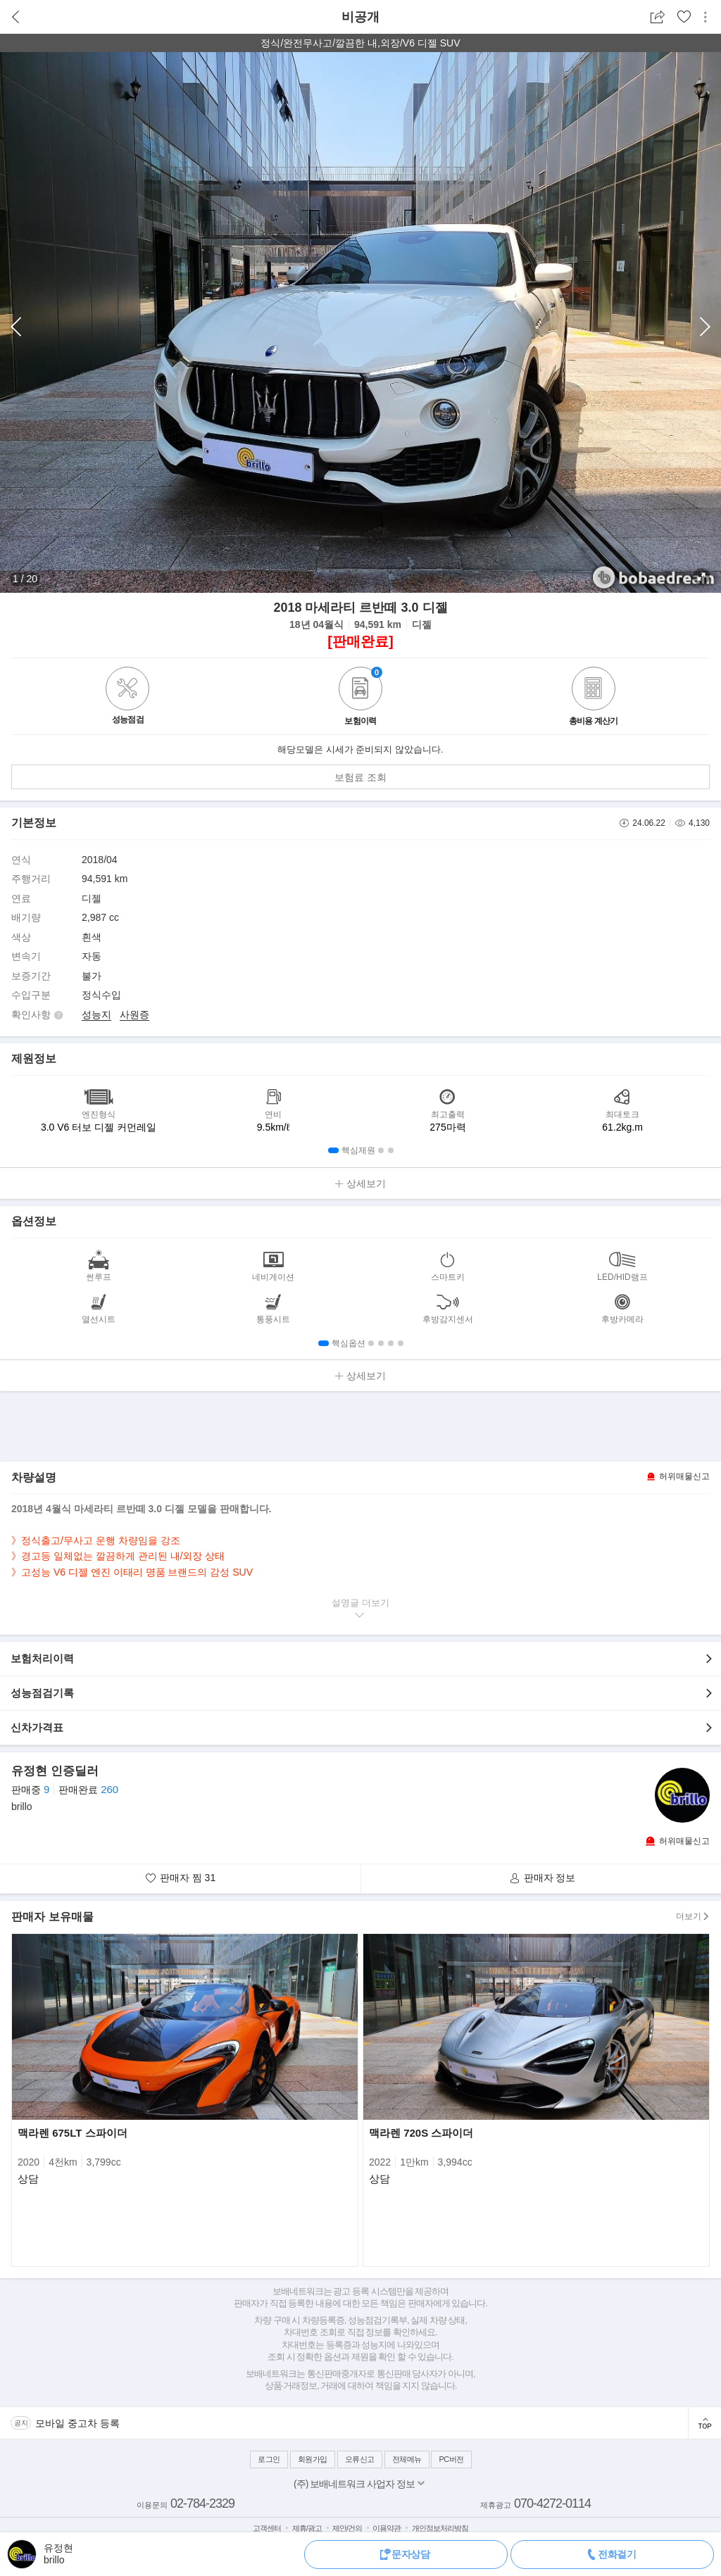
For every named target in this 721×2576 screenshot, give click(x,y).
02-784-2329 (202, 2503)
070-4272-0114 (552, 2503)
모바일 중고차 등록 (77, 2423)
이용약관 (386, 2528)
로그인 (269, 2459)
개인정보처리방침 (440, 2528)
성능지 (96, 1014)
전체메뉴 (407, 2459)
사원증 (134, 1014)
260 (109, 1789)
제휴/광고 (307, 2528)
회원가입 (312, 2459)
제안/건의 (347, 2528)
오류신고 (360, 2459)
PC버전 (451, 2459)
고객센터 (267, 2528)
